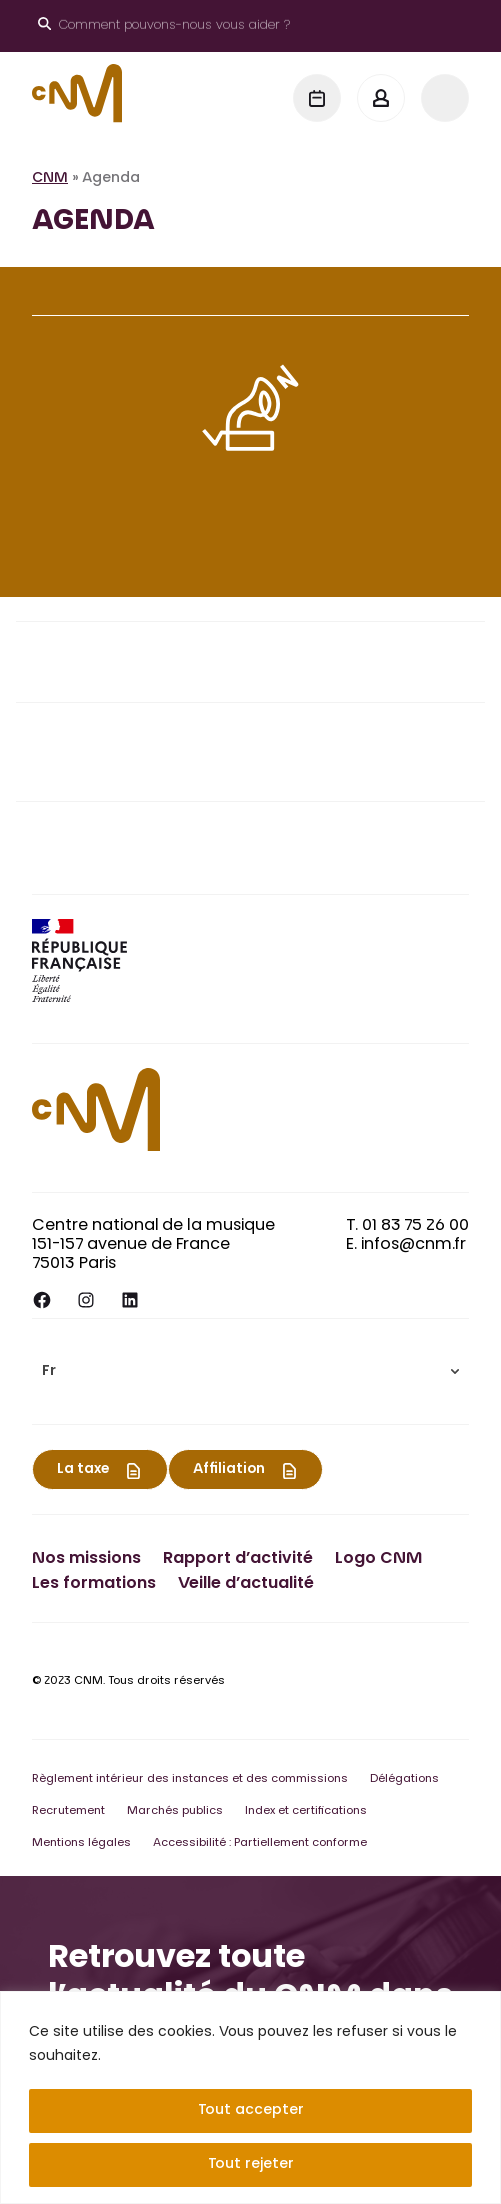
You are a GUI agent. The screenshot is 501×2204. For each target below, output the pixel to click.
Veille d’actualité (246, 1584)
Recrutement (68, 1811)
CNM (50, 179)
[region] (250, 2097)
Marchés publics (175, 1811)
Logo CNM (378, 1559)
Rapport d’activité (238, 1559)
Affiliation (229, 1470)
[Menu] (445, 98)
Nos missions (86, 1559)
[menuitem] (250, 1371)
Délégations (404, 1779)
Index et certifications (306, 1811)
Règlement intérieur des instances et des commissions (190, 1779)
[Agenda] (317, 98)
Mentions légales (81, 1843)
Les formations (94, 1584)
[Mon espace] (381, 98)
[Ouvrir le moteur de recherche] (164, 26)
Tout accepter (251, 2111)
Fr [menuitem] (49, 1372)
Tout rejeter (251, 2165)
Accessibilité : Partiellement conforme (260, 1843)
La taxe (83, 1470)
